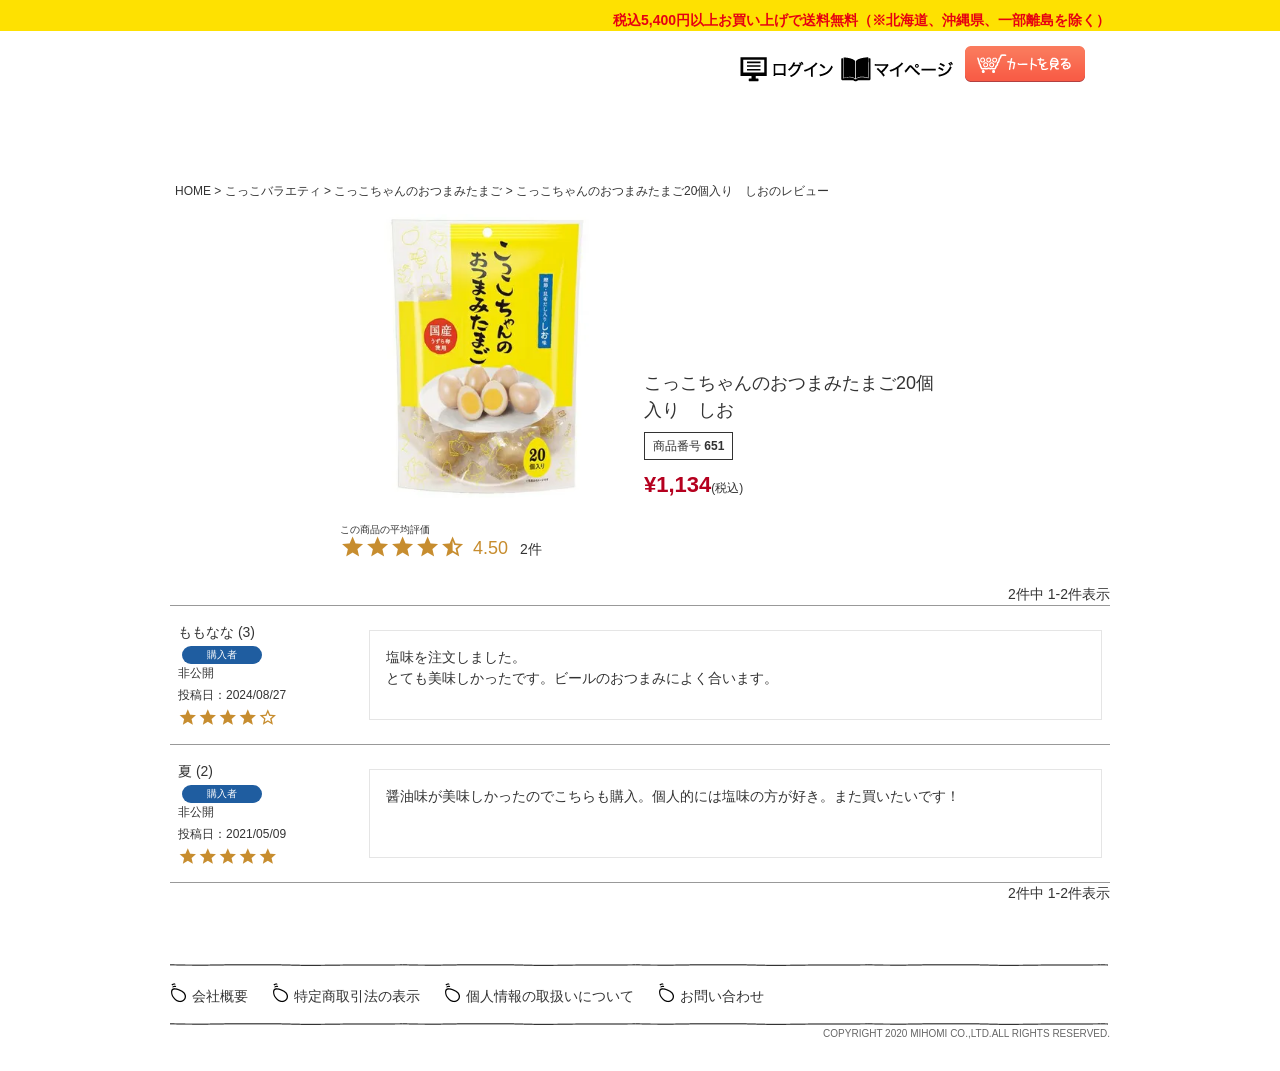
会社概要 (220, 996)
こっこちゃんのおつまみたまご (418, 191)
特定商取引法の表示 (357, 996)
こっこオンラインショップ (489, 76)
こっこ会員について (997, 133)
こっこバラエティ (273, 191)
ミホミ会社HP (1031, 994)
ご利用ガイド (709, 133)
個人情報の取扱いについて (550, 996)
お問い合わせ (722, 996)
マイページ (897, 69)
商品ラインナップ (553, 133)
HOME (428, 133)
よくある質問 (854, 133)
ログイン (790, 69)
